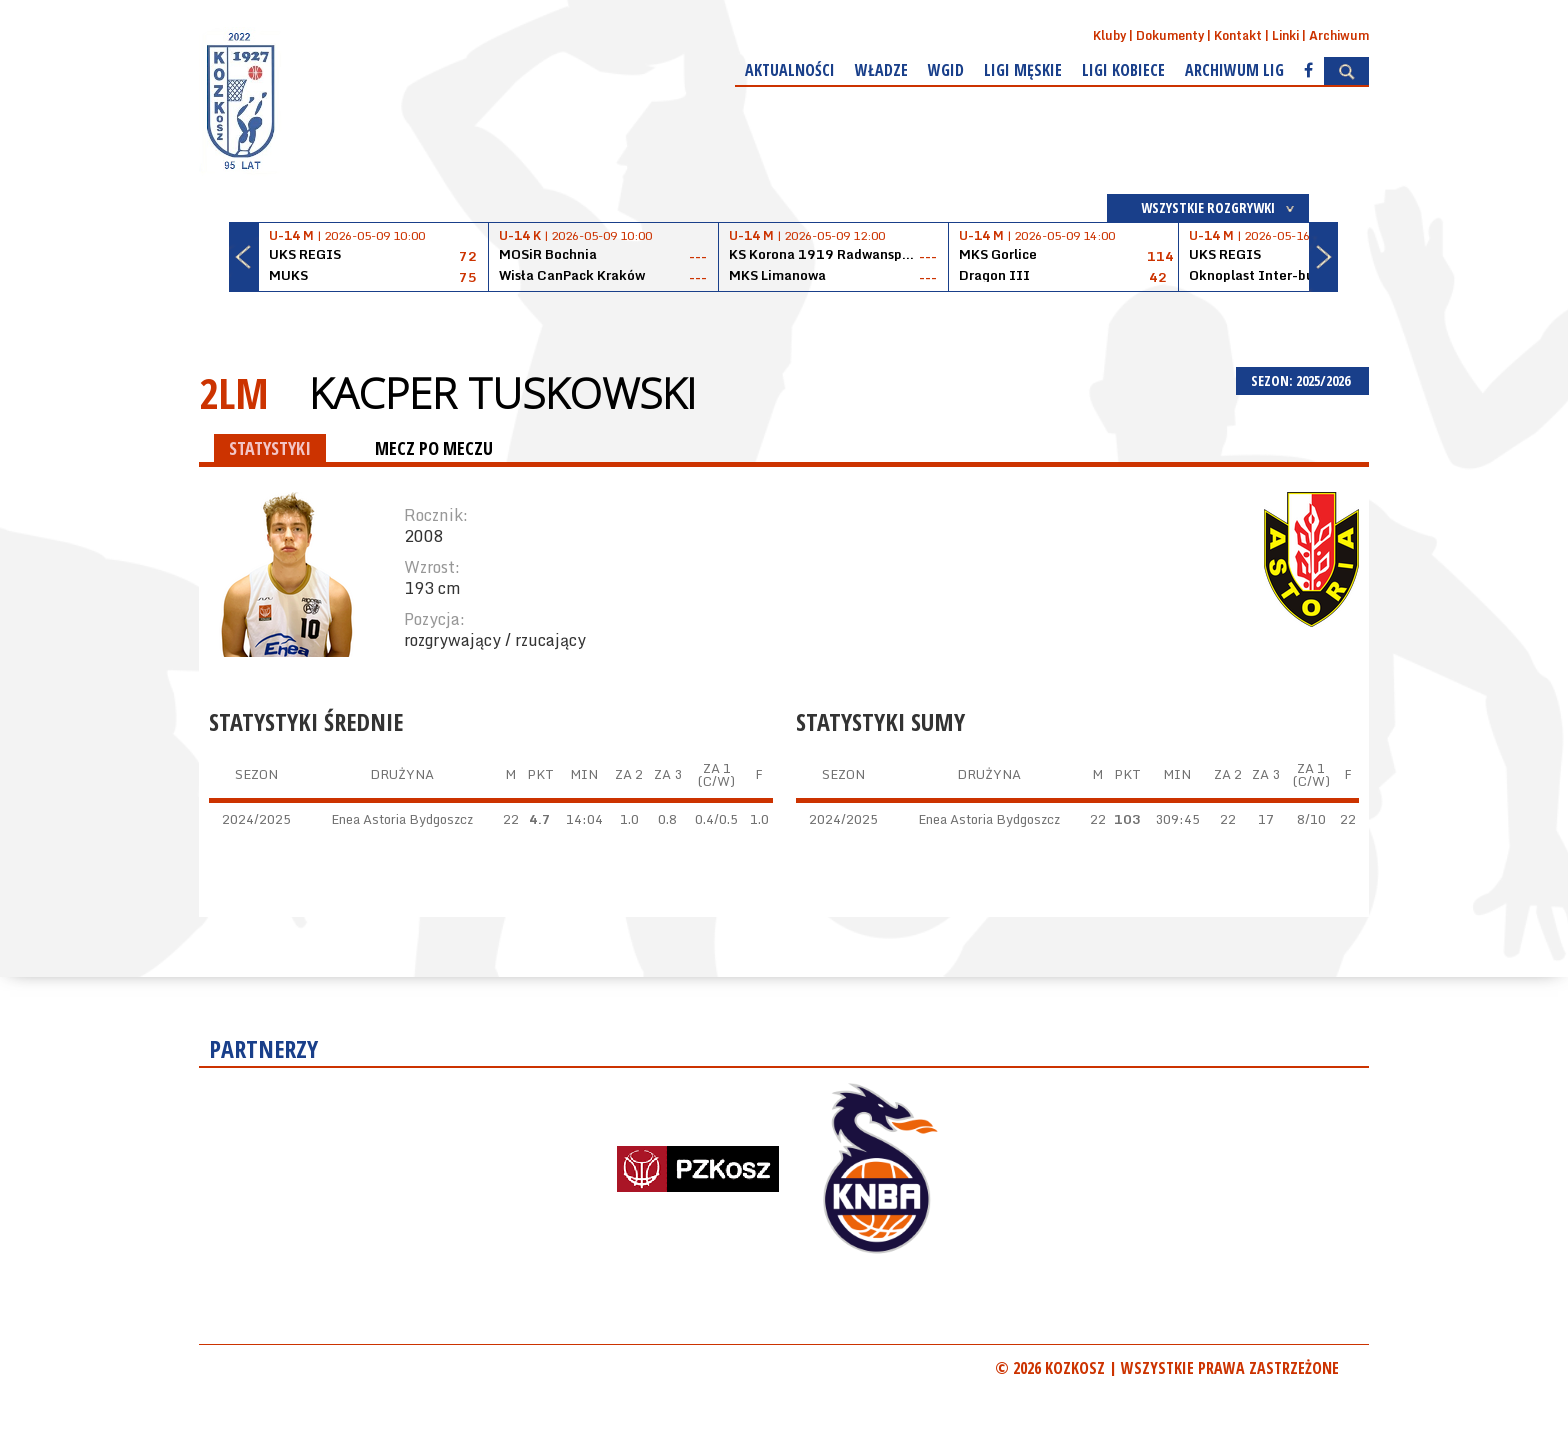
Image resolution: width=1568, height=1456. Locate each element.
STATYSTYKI (270, 448)
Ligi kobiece (1123, 70)
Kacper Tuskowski (502, 393)
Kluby (1109, 35)
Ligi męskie (1023, 70)
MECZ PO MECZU (434, 448)
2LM (234, 392)
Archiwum (1339, 35)
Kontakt (1238, 35)
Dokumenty (1170, 35)
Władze (881, 70)
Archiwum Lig (1234, 70)
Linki (1285, 35)
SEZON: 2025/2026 (1302, 380)
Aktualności (790, 70)
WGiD (946, 70)
